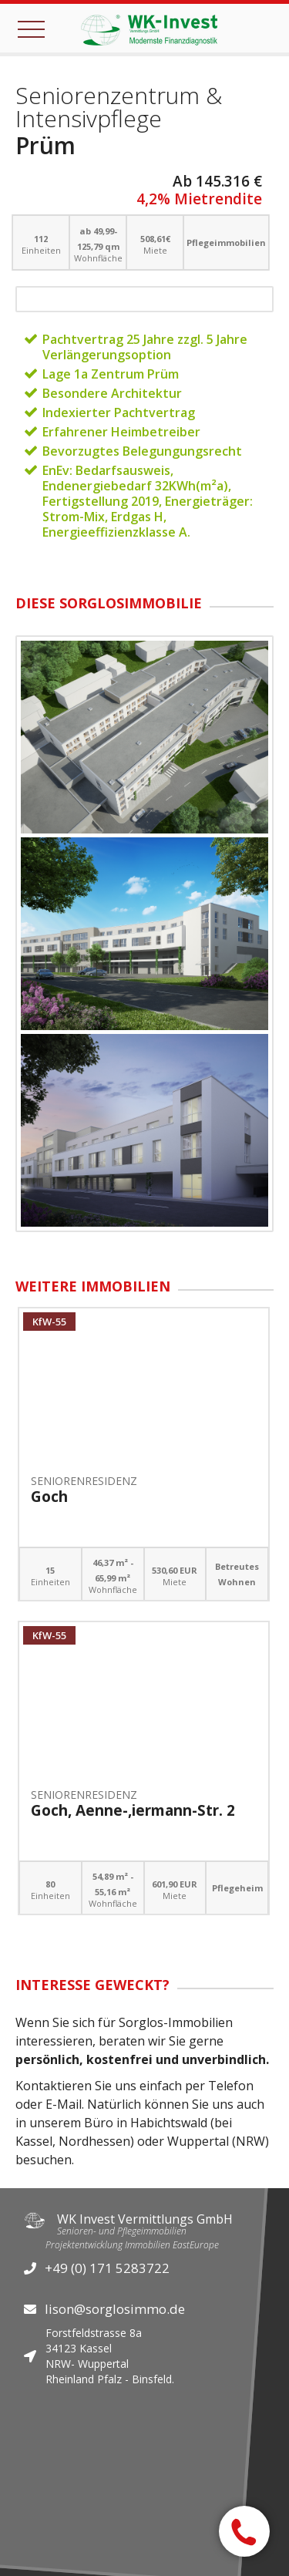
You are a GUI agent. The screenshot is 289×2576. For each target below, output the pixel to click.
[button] (34, 27)
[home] (144, 28)
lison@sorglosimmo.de (115, 2309)
